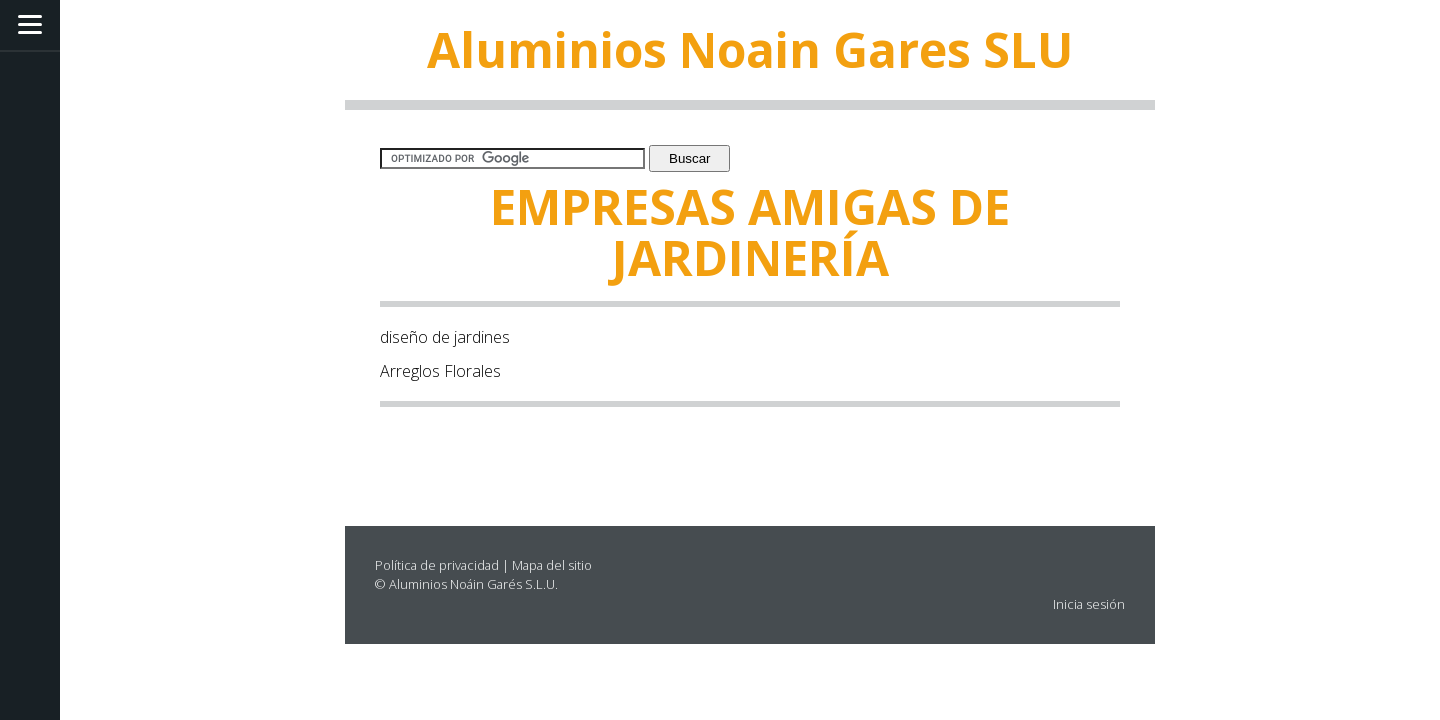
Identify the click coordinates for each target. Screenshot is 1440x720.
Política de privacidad (437, 565)
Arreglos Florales (440, 371)
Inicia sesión (1089, 604)
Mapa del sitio (552, 565)
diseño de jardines (445, 337)
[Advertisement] (497, 455)
